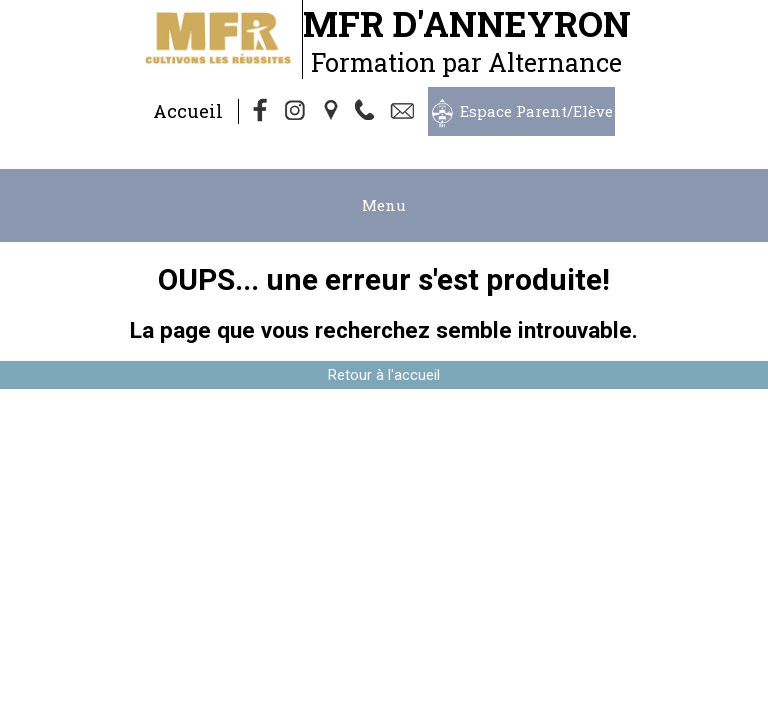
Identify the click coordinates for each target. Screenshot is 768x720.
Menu (384, 205)
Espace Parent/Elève (536, 111)
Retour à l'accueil (384, 375)
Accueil (188, 111)
